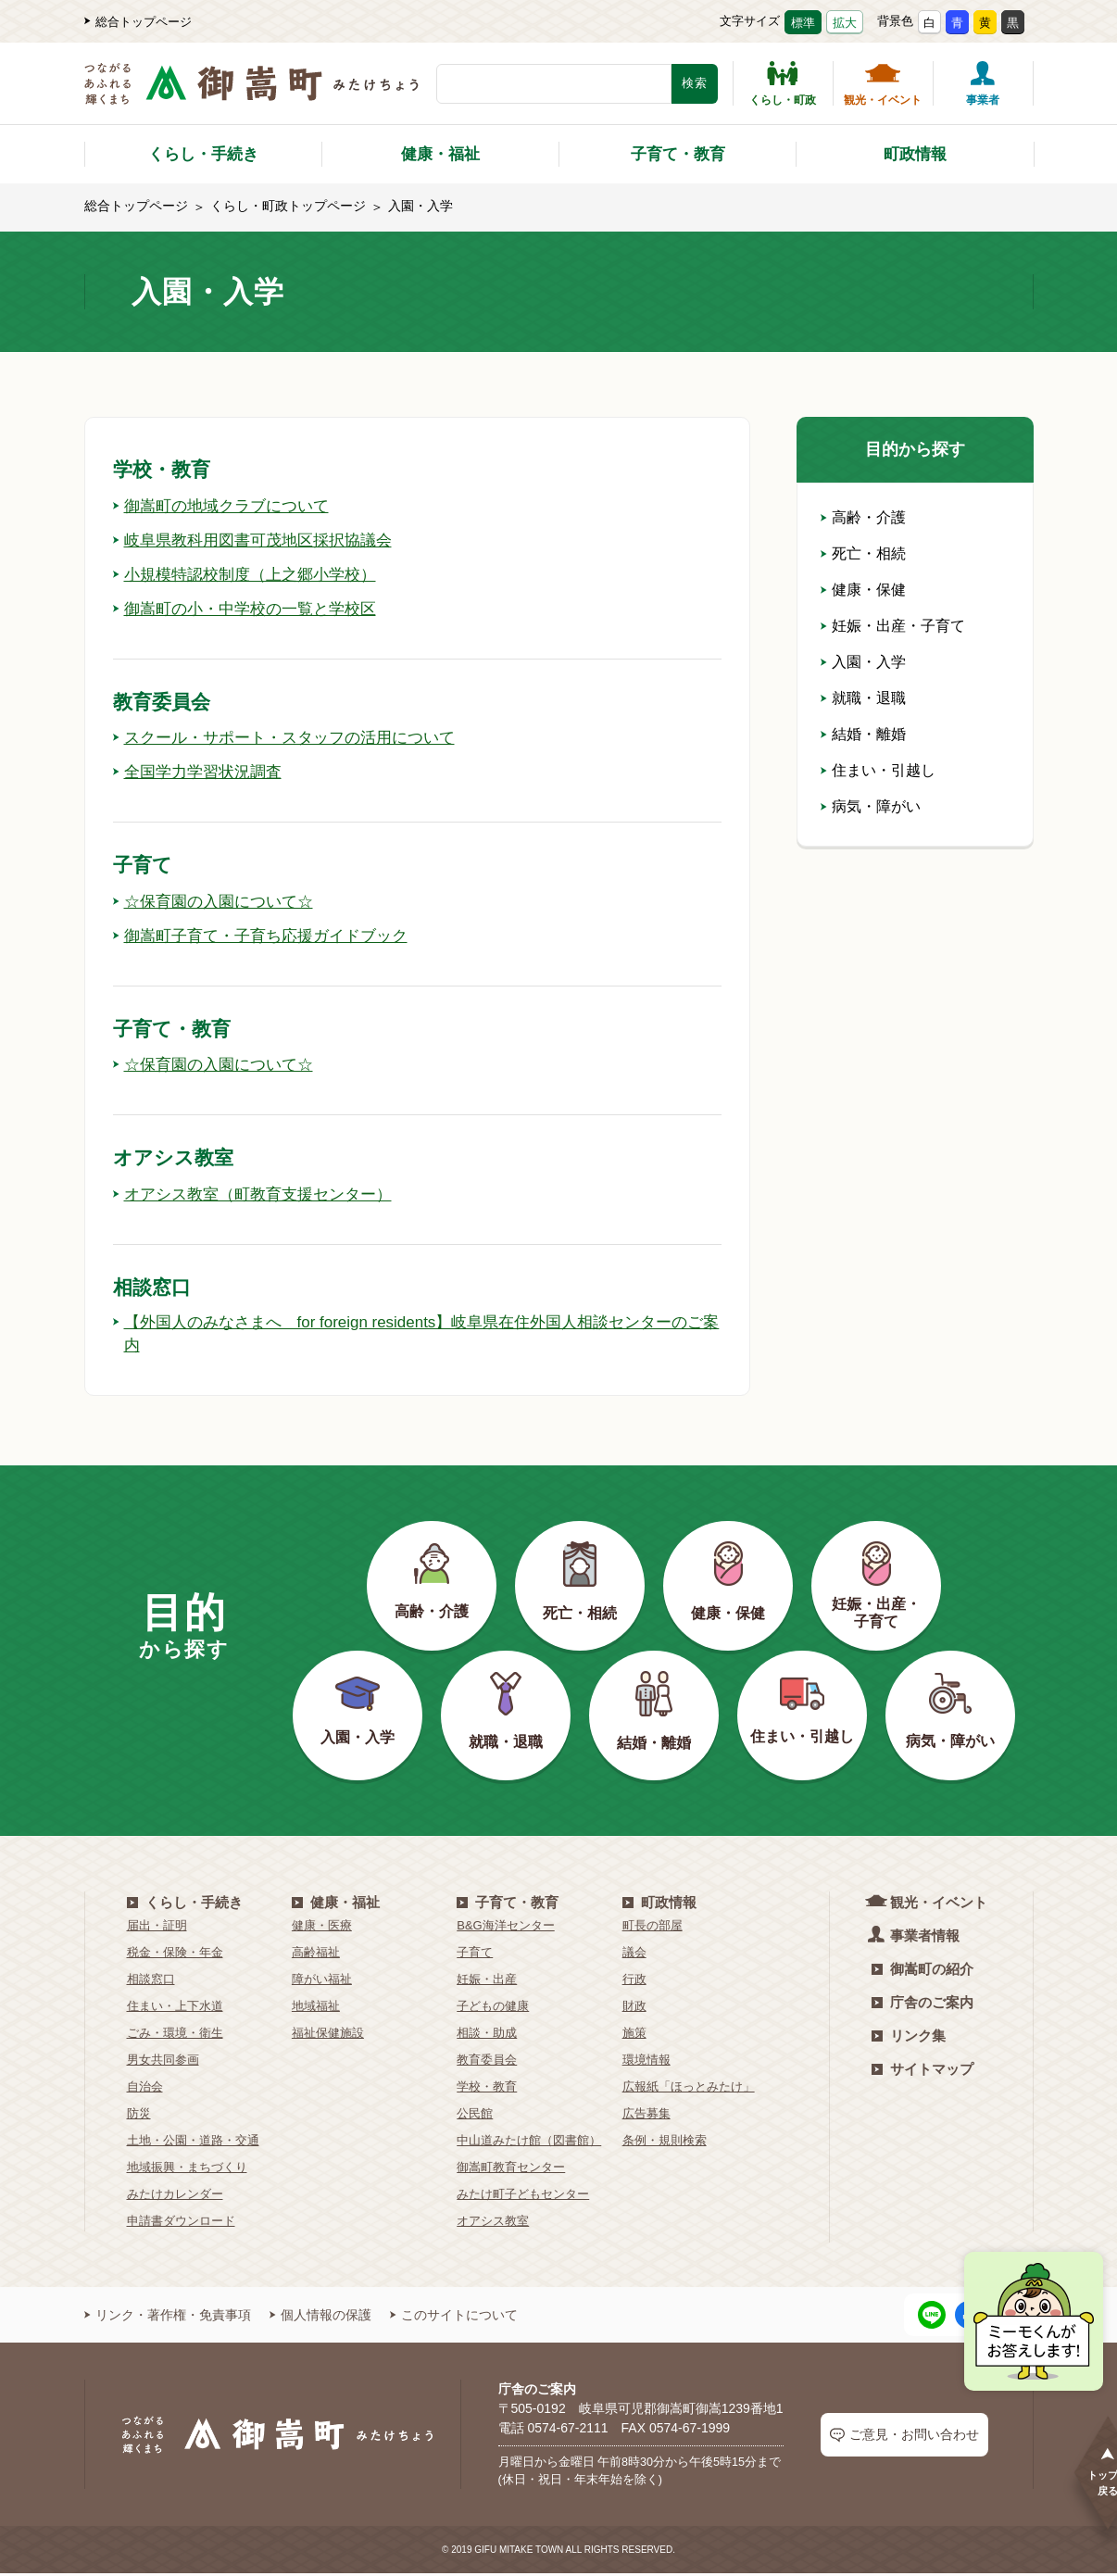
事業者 (982, 83)
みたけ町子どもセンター (523, 2197)
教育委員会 (487, 2062)
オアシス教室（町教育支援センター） (260, 1194)
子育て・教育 (678, 154)
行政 (634, 1982)
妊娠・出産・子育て (893, 626)
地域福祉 (316, 2009)
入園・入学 (863, 662)
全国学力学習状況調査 (202, 771)
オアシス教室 (493, 2223)
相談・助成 (487, 2035)
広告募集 (646, 2116)
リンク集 (909, 2038)
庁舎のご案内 (922, 2005)
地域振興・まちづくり (187, 2170)
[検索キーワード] (553, 84)
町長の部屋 (652, 1928)
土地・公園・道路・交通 (193, 2143)
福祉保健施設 (328, 2035)
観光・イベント (883, 83)
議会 (634, 1955)
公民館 (475, 2116)
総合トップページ (138, 22)
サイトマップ (922, 2072)
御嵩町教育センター (511, 2170)
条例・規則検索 (664, 2143)
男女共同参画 (163, 2062)
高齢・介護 (863, 517)
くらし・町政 (782, 83)
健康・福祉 (440, 154)
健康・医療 (322, 1928)
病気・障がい (871, 806)
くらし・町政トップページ (288, 205)
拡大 (845, 23)
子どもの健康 (493, 2009)
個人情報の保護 (320, 2317)
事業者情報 (916, 1937)
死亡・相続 (863, 553)
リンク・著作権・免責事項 (167, 2317)
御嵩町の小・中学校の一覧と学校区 (252, 608)
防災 (139, 2116)
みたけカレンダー (175, 2197)
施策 (634, 2035)
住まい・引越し (878, 770)
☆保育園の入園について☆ (218, 901)
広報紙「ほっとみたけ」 (688, 2089)
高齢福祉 (316, 1955)
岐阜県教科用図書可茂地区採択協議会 (260, 540)
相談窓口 (151, 1982)
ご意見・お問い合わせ (904, 2436)
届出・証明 (157, 1928)
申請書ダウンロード (181, 2223)
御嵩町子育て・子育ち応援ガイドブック (268, 935)
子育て (475, 1955)
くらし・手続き (203, 154)
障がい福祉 (322, 1982)
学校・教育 (487, 2089)
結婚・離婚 (863, 734)
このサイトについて (454, 2317)
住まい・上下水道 (175, 2009)
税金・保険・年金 (175, 1955)
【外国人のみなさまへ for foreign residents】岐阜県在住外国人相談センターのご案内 (409, 1335)
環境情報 (646, 2062)
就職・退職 (863, 698)
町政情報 (915, 154)
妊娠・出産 (487, 1982)
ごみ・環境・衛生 (175, 2035)
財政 (634, 2009)
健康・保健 (863, 589)
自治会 (145, 2089)
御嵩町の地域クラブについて (227, 505)
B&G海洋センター (505, 1928)
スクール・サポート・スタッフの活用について (293, 737)
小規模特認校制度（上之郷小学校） (252, 574)
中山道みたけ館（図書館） (529, 2143)
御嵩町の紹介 (922, 1971)
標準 (803, 23)
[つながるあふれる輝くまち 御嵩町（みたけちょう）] (251, 93)
